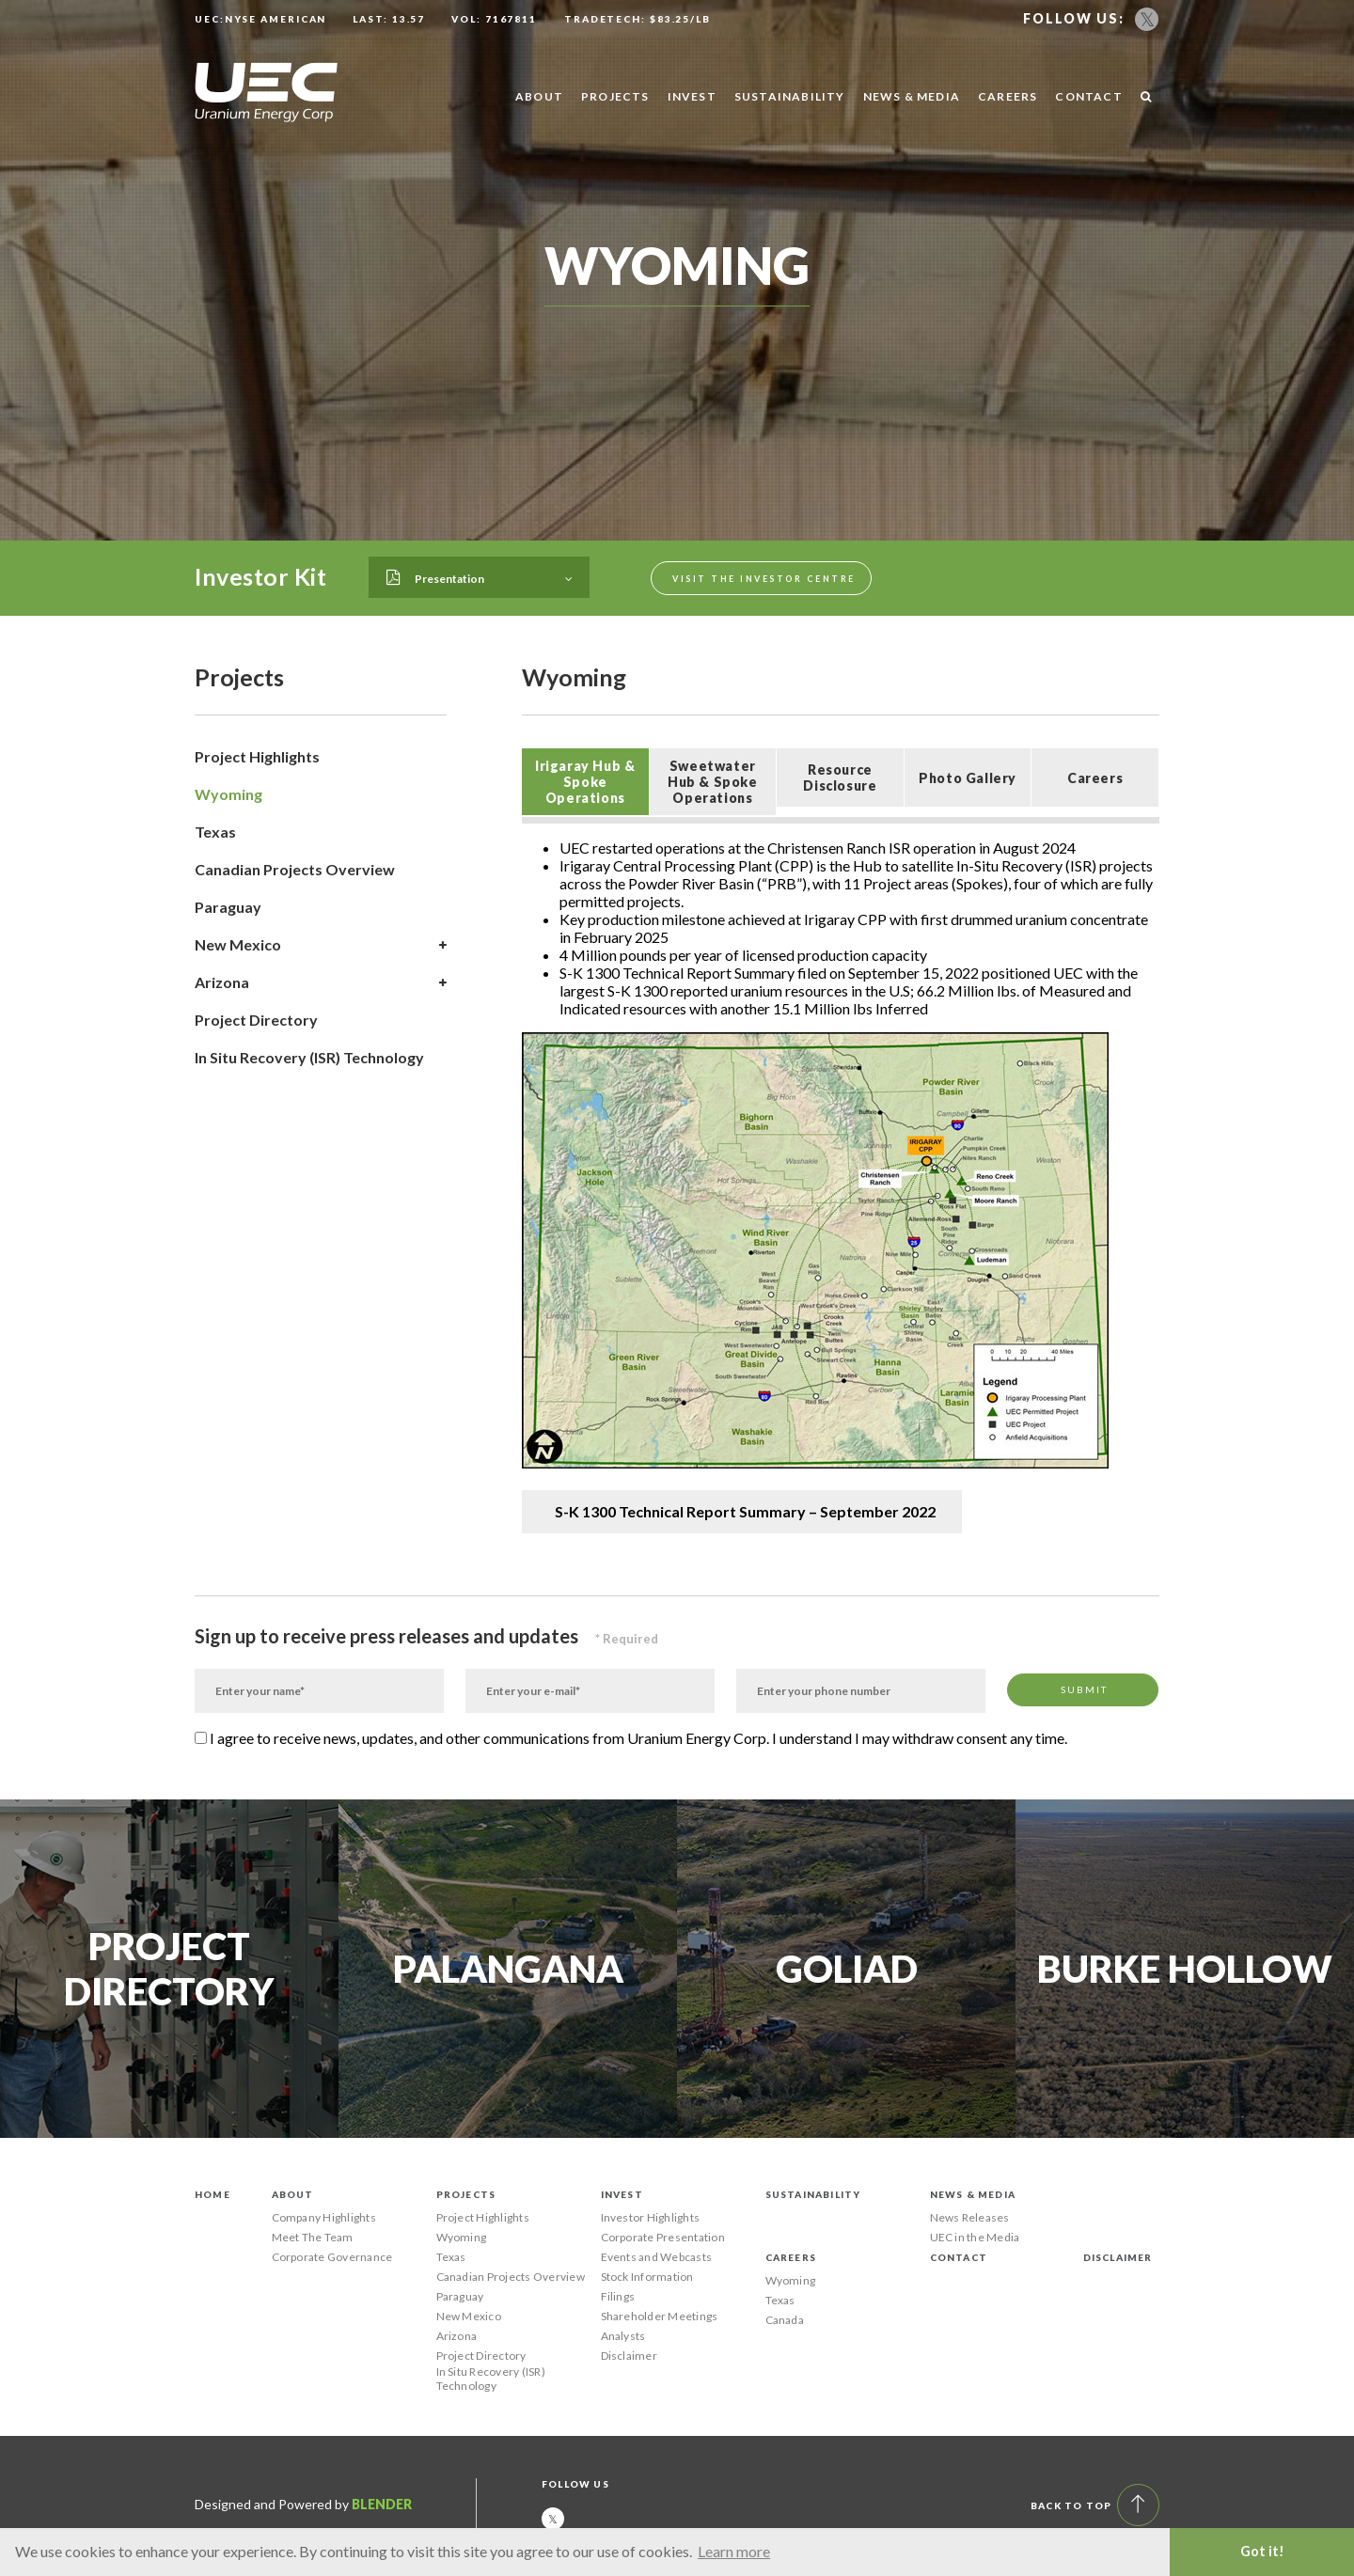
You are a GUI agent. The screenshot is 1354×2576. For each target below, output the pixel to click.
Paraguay (228, 907)
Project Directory (256, 1020)
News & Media (911, 96)
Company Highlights (324, 2217)
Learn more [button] (734, 2551)
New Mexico (321, 945)
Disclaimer (629, 2355)
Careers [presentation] (1095, 778)
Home (212, 2194)
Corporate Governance (332, 2257)
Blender (382, 2504)
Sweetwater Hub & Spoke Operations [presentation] (713, 782)
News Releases (970, 2217)
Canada (784, 2320)
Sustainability (789, 96)
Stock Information (647, 2277)
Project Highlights (257, 756)
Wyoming (228, 794)
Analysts (623, 2336)
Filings (618, 2296)
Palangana (508, 1968)
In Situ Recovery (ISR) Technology (309, 1057)
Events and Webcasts (657, 2257)
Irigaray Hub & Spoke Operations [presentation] (585, 782)
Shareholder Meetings (659, 2316)
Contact (1088, 96)
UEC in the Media (975, 2237)
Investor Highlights (651, 2217)
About (539, 96)
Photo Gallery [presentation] (967, 778)
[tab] (585, 781)
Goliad (847, 1968)
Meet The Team (313, 2237)
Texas (215, 831)
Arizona (321, 982)
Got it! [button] (1262, 2551)
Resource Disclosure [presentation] (839, 777)
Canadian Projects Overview (295, 869)
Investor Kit (260, 576)
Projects (615, 96)
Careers (1007, 96)
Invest (692, 96)
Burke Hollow (1184, 1968)
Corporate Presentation (663, 2237)
